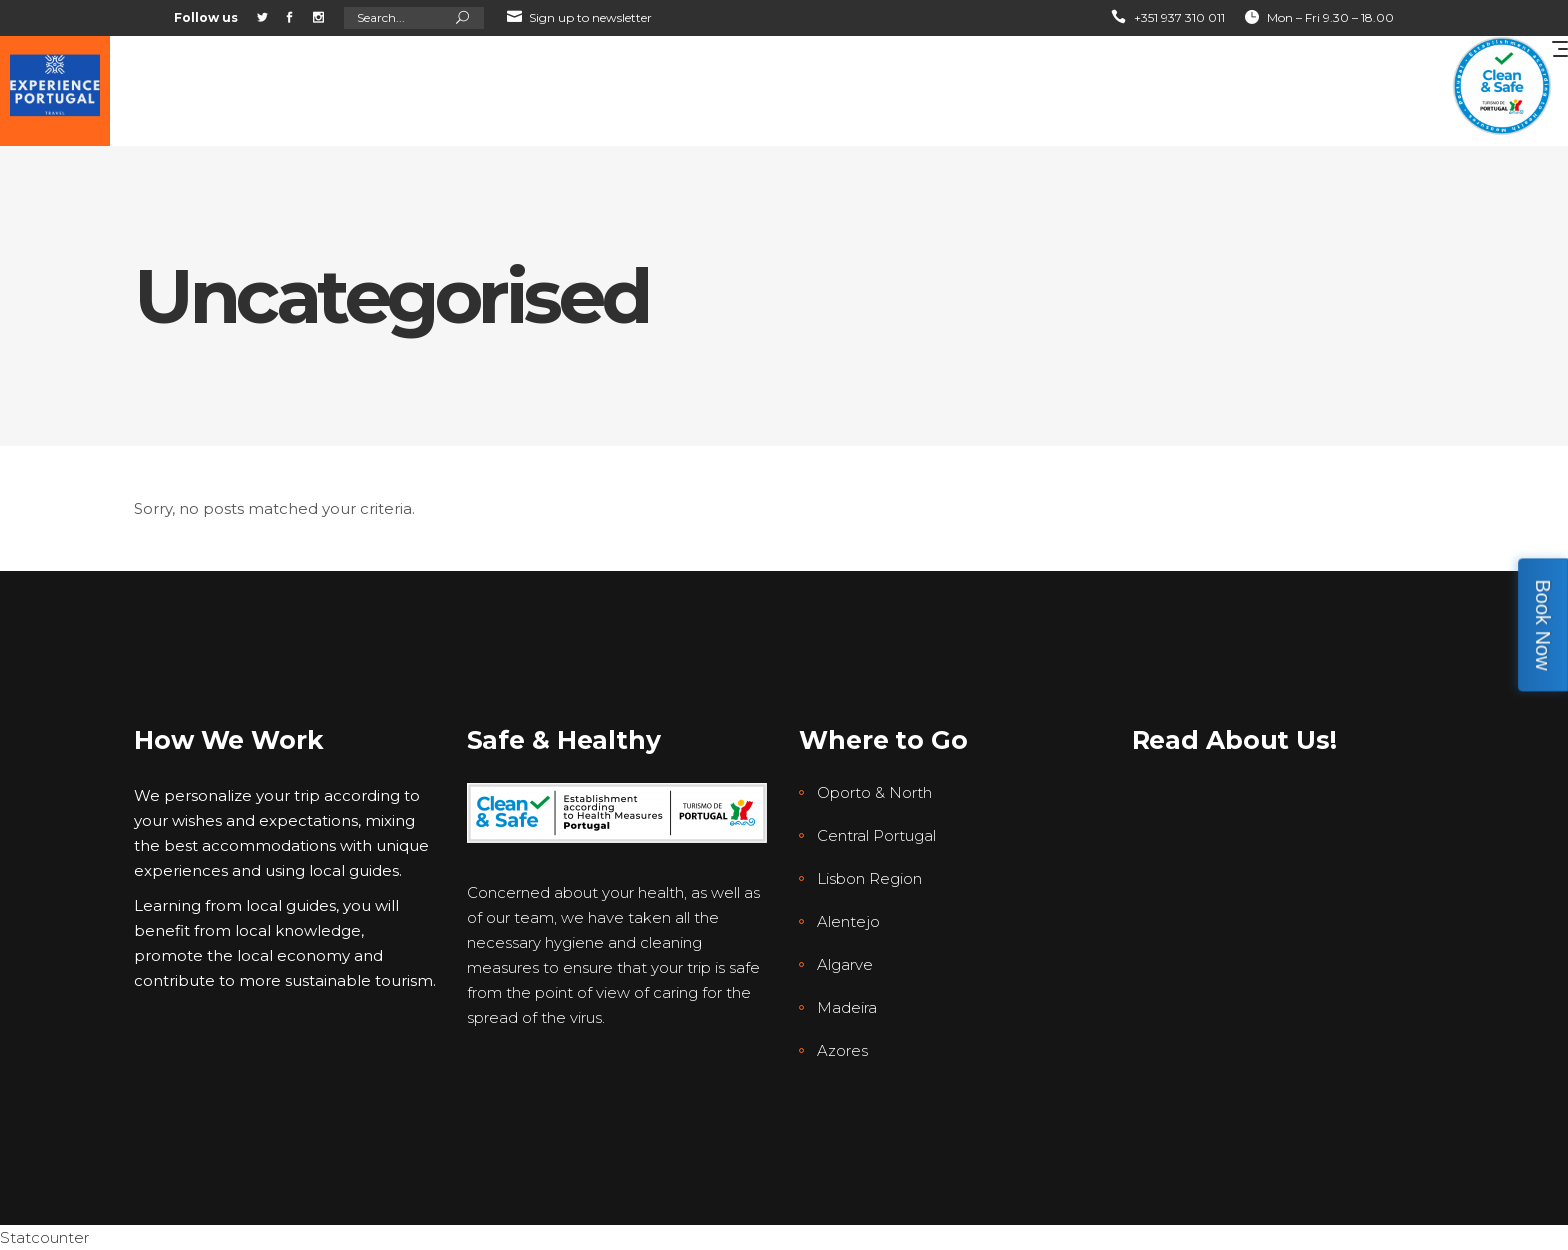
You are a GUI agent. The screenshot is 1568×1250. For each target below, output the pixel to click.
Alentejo (848, 921)
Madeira (847, 1007)
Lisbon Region (869, 878)
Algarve (845, 964)
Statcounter (44, 1237)
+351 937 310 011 (1179, 17)
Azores (842, 1050)
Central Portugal (876, 835)
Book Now (1543, 624)
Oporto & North (874, 792)
